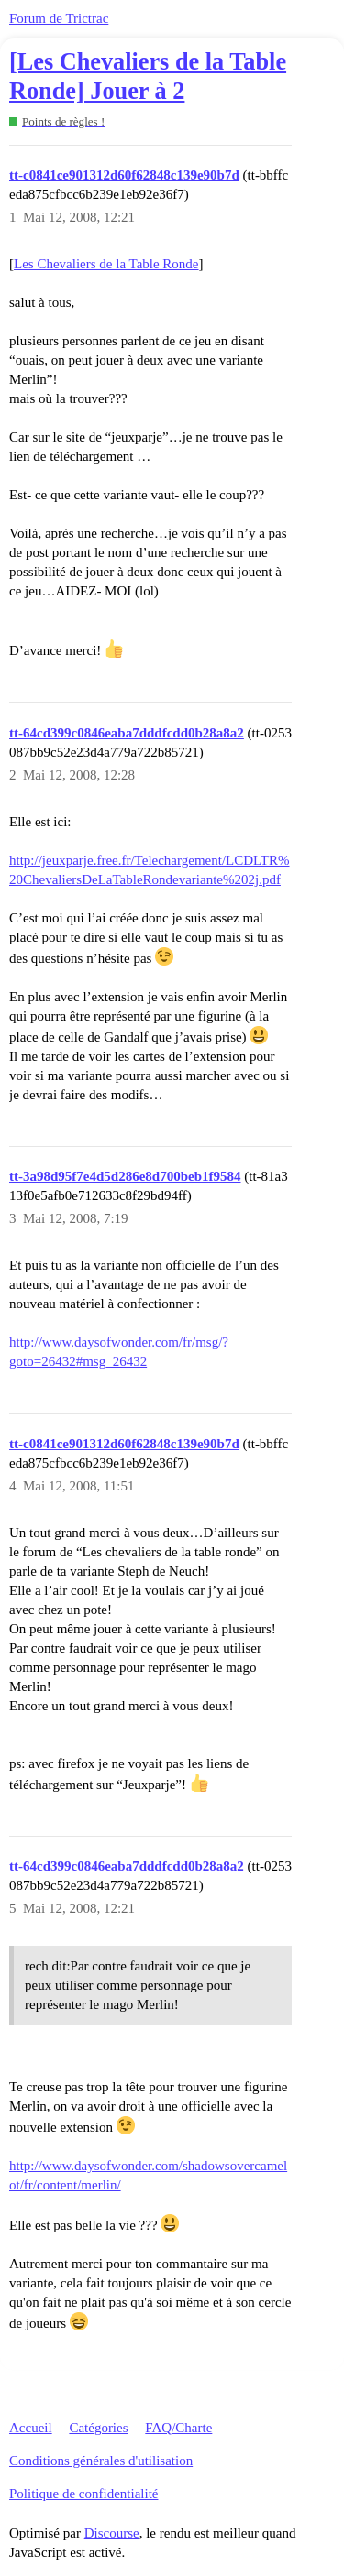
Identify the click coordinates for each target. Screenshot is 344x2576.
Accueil (30, 2427)
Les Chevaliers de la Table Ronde (106, 264)
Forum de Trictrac (58, 18)
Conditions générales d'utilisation (101, 2460)
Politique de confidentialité (83, 2493)
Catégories (98, 2427)
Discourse (111, 2533)
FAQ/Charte (178, 2427)
